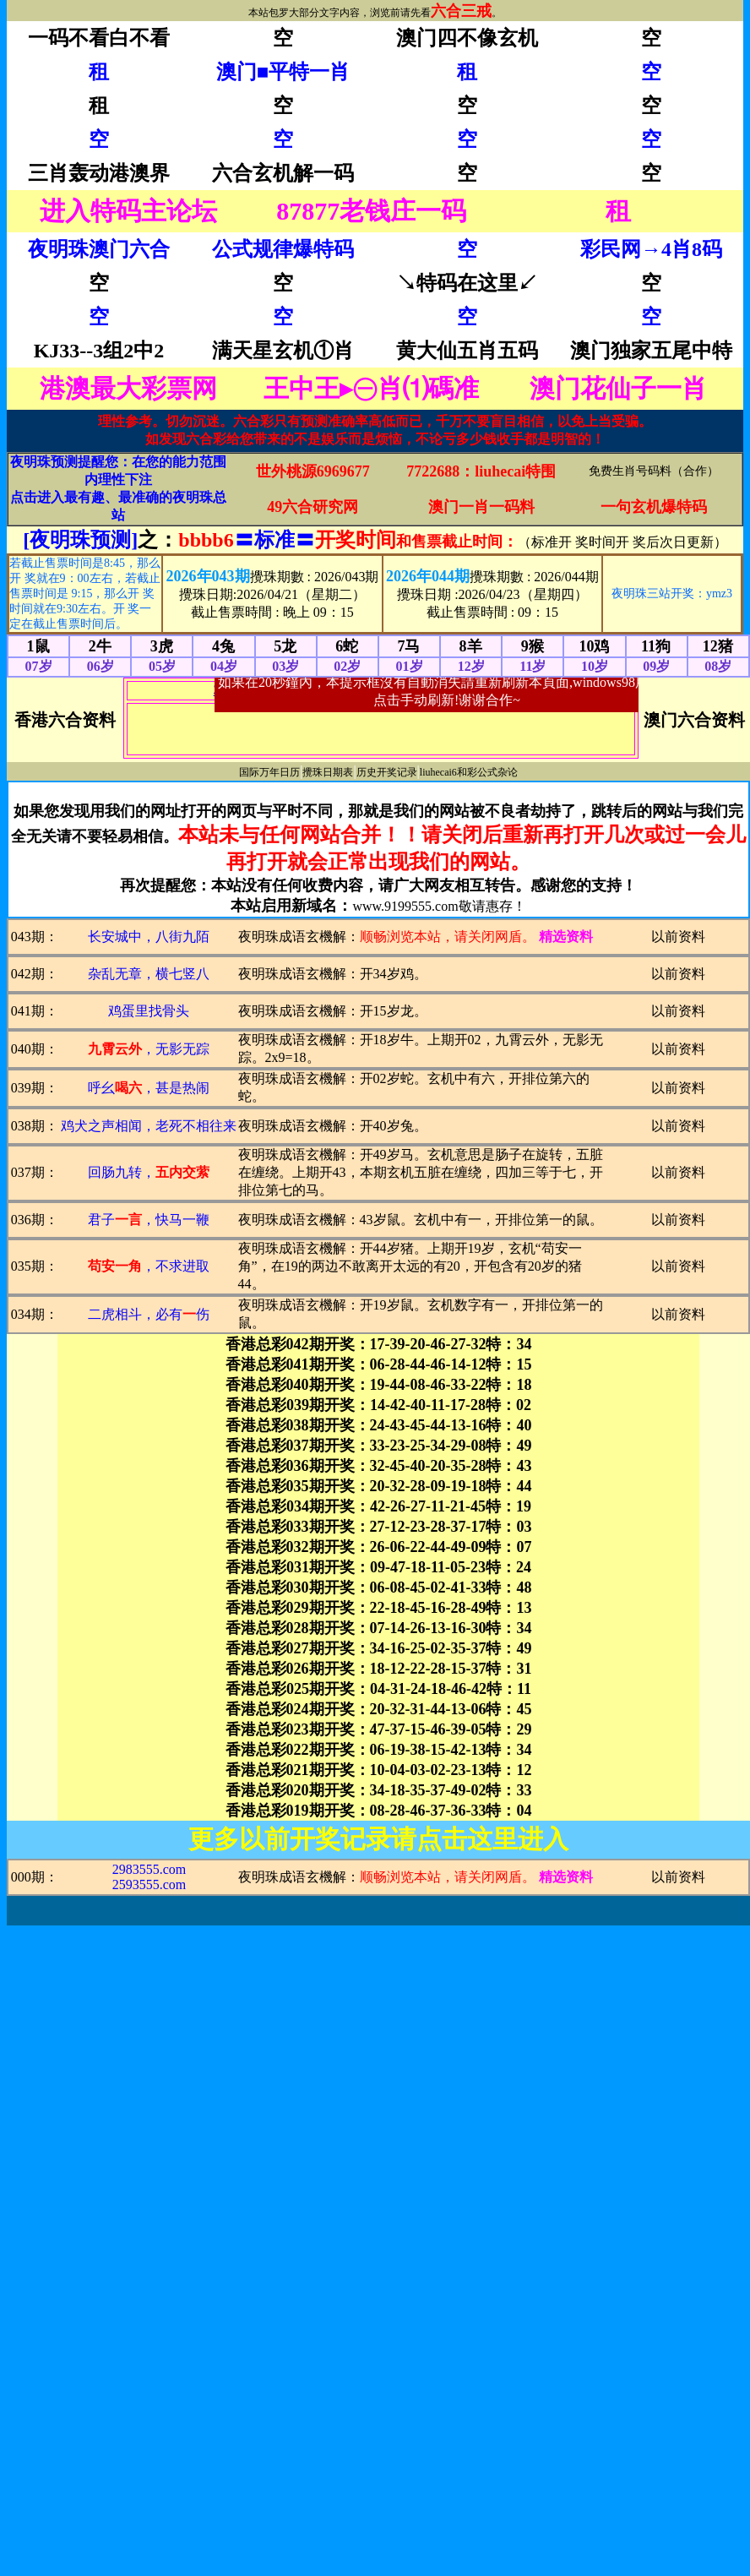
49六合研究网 (312, 506)
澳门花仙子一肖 (618, 388)
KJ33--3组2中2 (99, 351)
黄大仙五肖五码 (467, 351)
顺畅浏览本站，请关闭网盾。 (447, 936)
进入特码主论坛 (128, 211)
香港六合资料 (65, 720)
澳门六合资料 (694, 720)
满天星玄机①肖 (283, 351)
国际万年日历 (269, 772)
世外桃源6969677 (313, 471)
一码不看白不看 (99, 38)
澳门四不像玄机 (467, 38)
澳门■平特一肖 (283, 72)
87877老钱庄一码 (371, 211)
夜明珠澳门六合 (99, 249)
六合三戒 (461, 11)
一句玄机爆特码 (654, 506)
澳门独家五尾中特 (651, 351)
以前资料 (678, 936)
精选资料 (566, 936)
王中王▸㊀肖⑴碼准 (371, 388)
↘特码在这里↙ (467, 283)
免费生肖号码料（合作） (654, 471)
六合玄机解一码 (283, 173)
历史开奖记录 (386, 772)
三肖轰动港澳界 (99, 173)
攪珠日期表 (327, 772)
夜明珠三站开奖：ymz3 (671, 593)
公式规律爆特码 (283, 249)
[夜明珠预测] (80, 540)
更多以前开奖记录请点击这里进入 (378, 1839)
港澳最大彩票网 (128, 388)
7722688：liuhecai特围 (481, 471)
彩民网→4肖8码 (651, 249)
